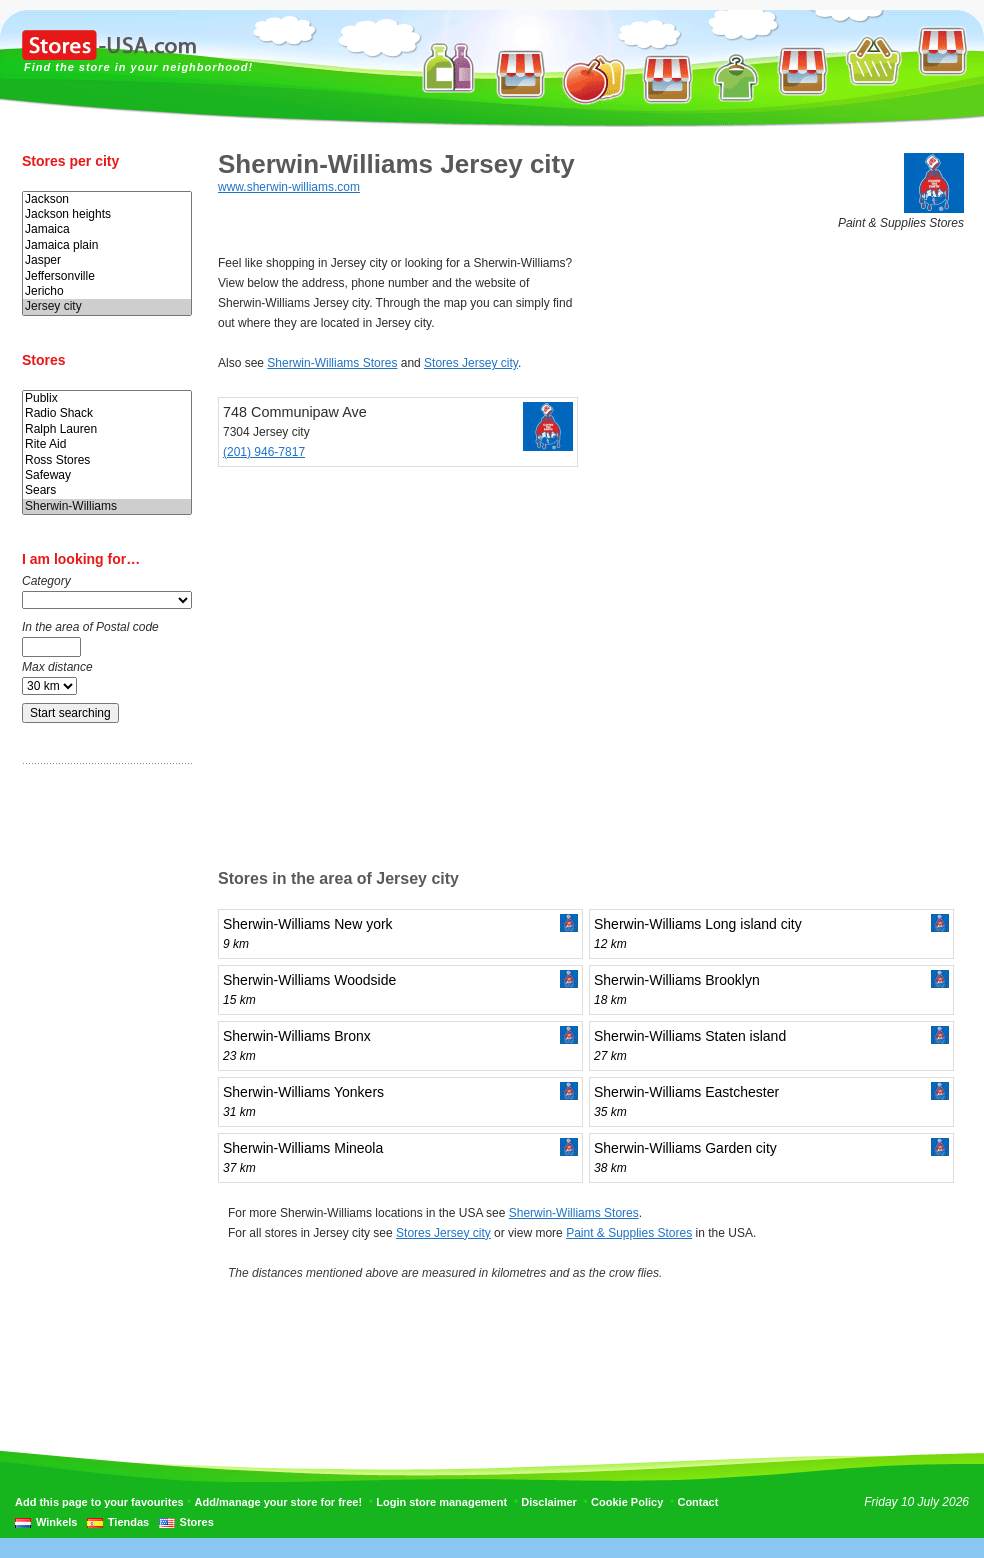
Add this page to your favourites (99, 1502)
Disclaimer (549, 1502)
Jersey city (107, 306)
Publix (107, 398)
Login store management (441, 1502)
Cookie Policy (627, 1502)
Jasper (107, 260)
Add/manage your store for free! (278, 1502)
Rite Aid (107, 444)
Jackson (107, 199)
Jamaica (107, 229)
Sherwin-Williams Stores (332, 363)
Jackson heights (107, 214)
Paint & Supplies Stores (629, 1233)
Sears (107, 490)
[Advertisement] (102, 1093)
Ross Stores (107, 460)
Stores (197, 1522)
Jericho (107, 291)
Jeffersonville (107, 276)
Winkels (56, 1522)
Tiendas (128, 1522)
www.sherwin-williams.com (289, 187)
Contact (697, 1502)
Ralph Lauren (107, 429)
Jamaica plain (107, 245)
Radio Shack (107, 413)
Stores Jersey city (471, 363)
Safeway (107, 475)
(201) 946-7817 (264, 452)
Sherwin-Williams (107, 506)
